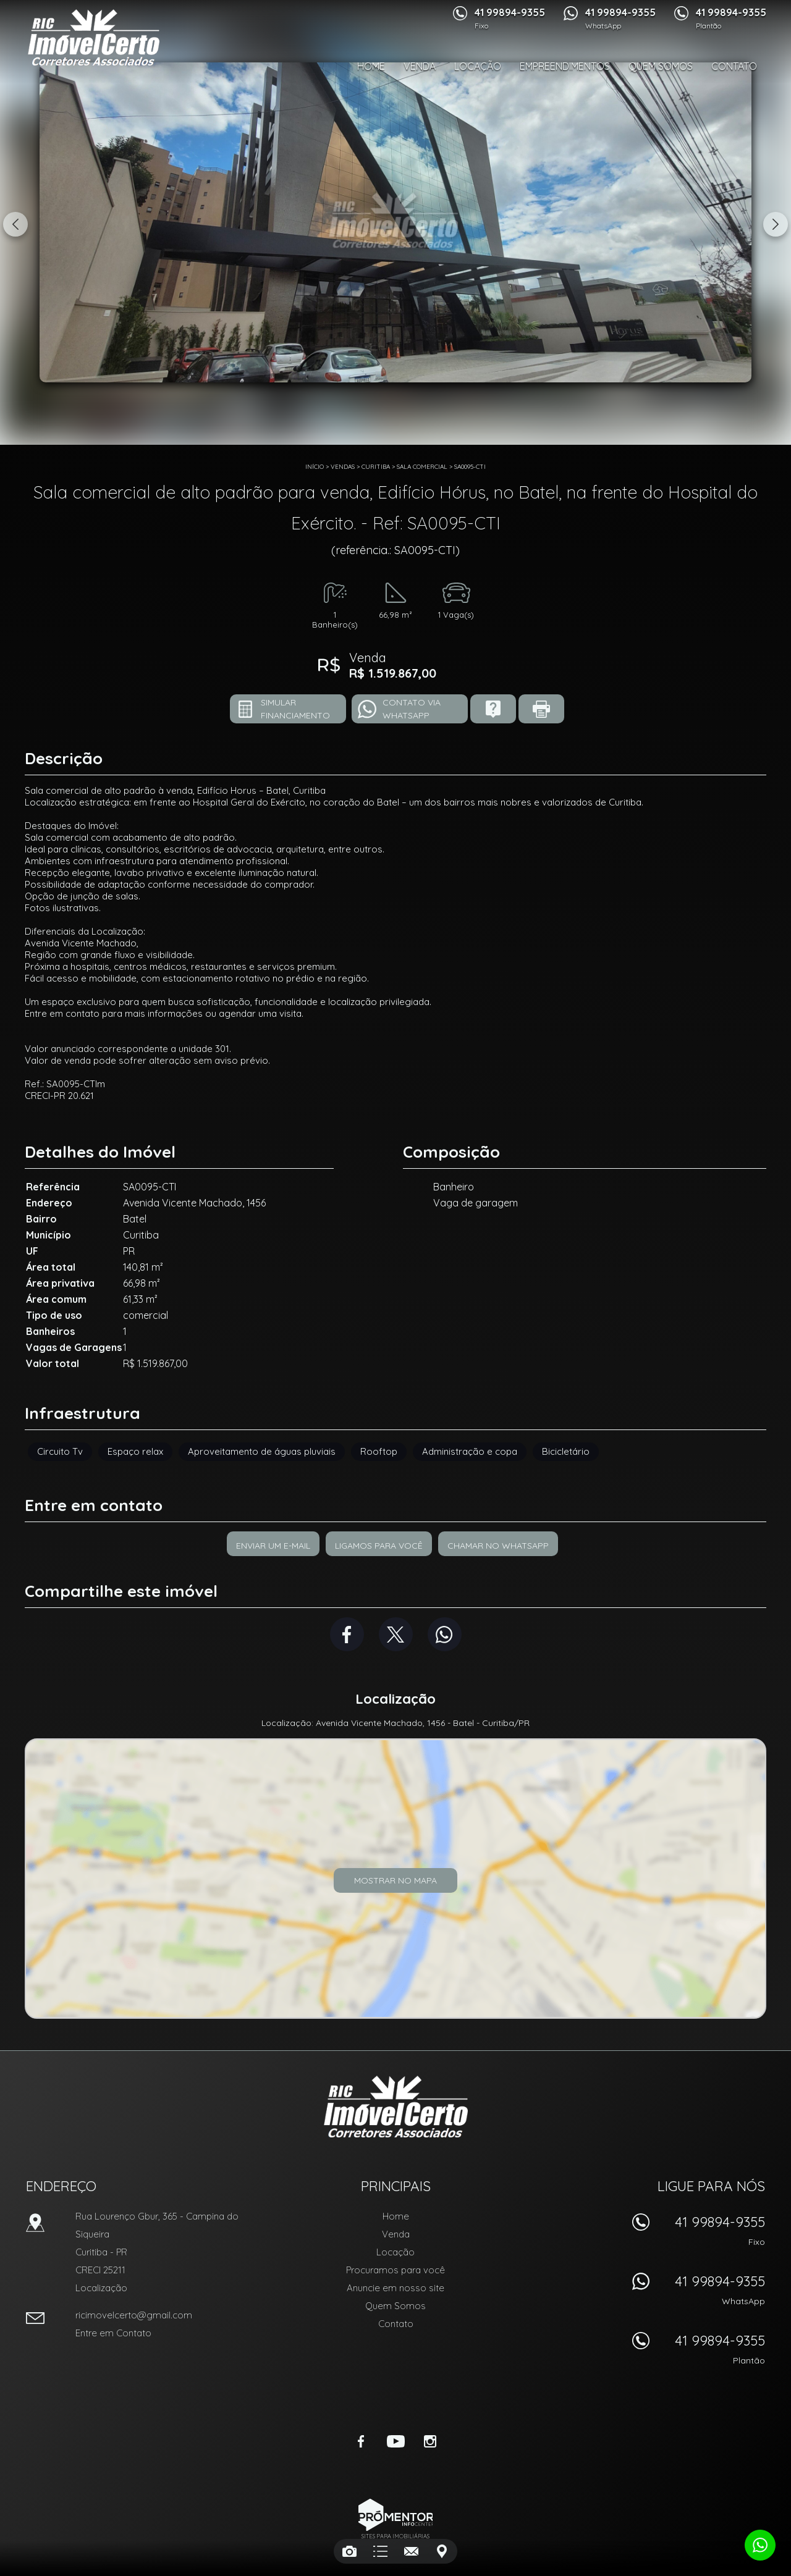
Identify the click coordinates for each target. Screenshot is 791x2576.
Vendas (343, 467)
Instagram (430, 2441)
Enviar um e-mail (273, 1545)
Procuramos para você (395, 2270)
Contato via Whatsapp (412, 709)
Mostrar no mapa (395, 1880)
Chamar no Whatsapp (498, 1545)
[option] (395, 222)
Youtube (395, 2441)
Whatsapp (445, 1634)
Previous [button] (15, 224)
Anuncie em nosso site (395, 2288)
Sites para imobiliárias (395, 2536)
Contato (734, 66)
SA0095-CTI (470, 467)
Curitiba (376, 467)
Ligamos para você (379, 1545)
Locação (477, 66)
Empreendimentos (565, 66)
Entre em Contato (113, 2333)
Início (314, 467)
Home (371, 66)
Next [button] (775, 224)
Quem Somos (660, 66)
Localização (101, 2288)
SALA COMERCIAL (422, 467)
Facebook (347, 1634)
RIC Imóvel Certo (395, 2106)
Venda (420, 66)
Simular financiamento (295, 709)
